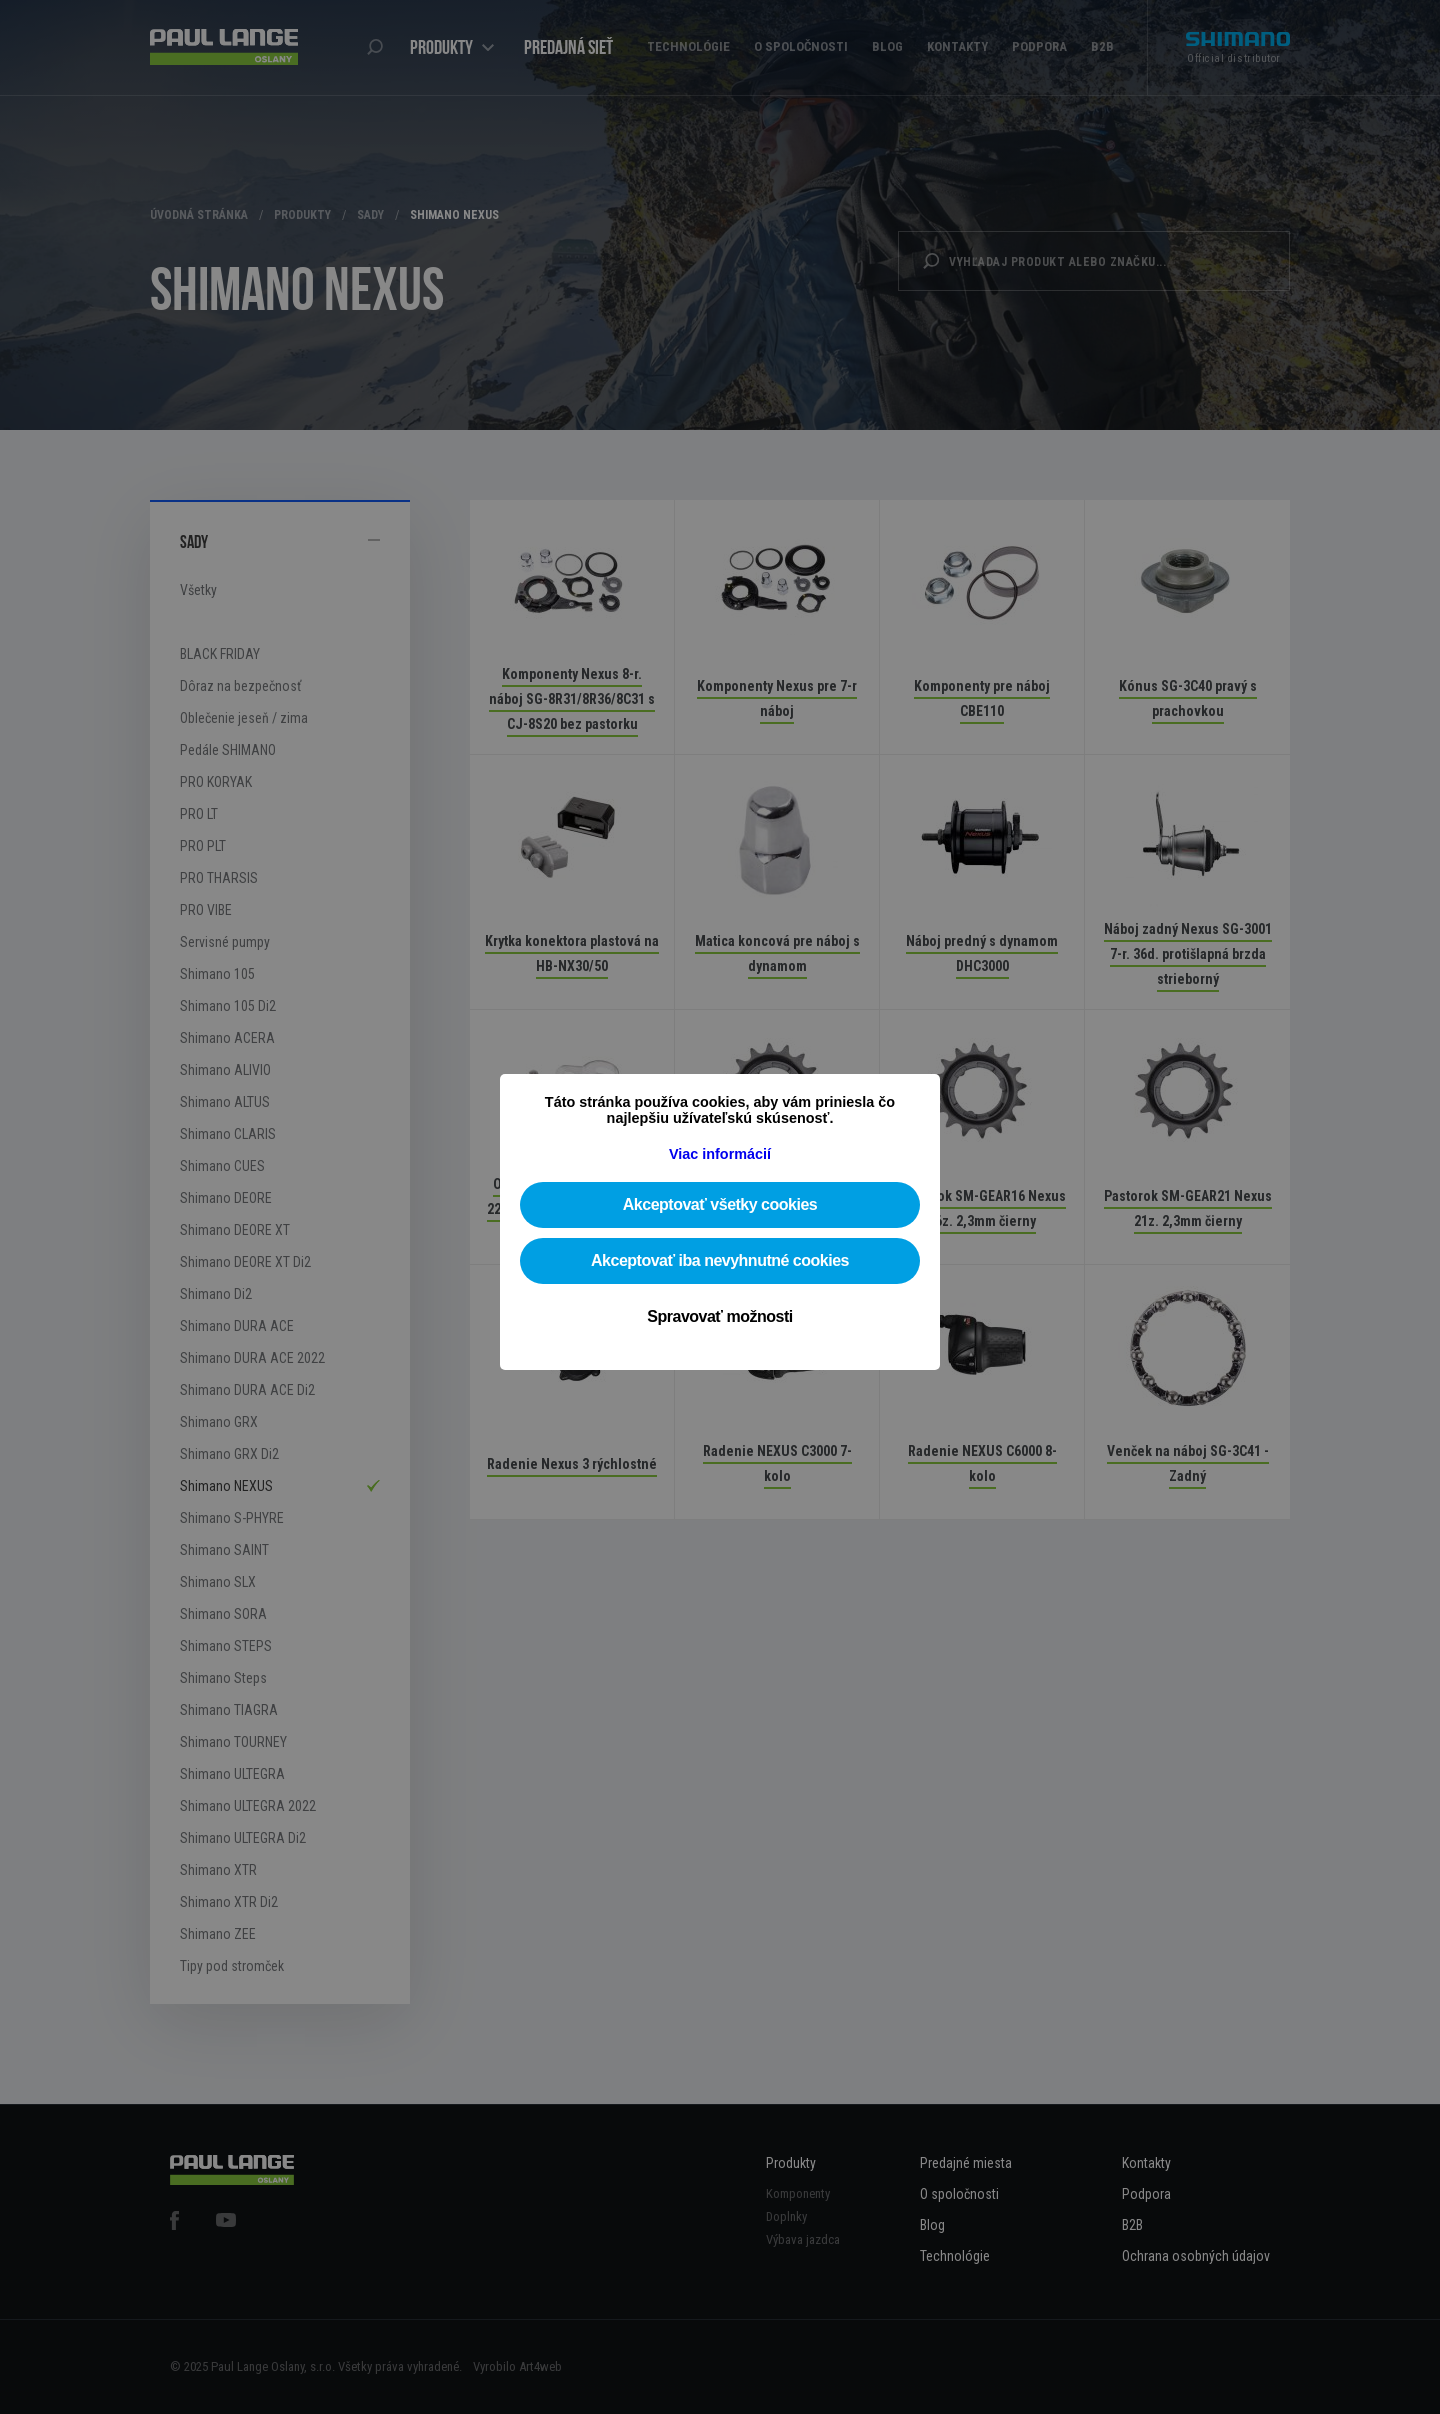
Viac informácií (720, 1154)
